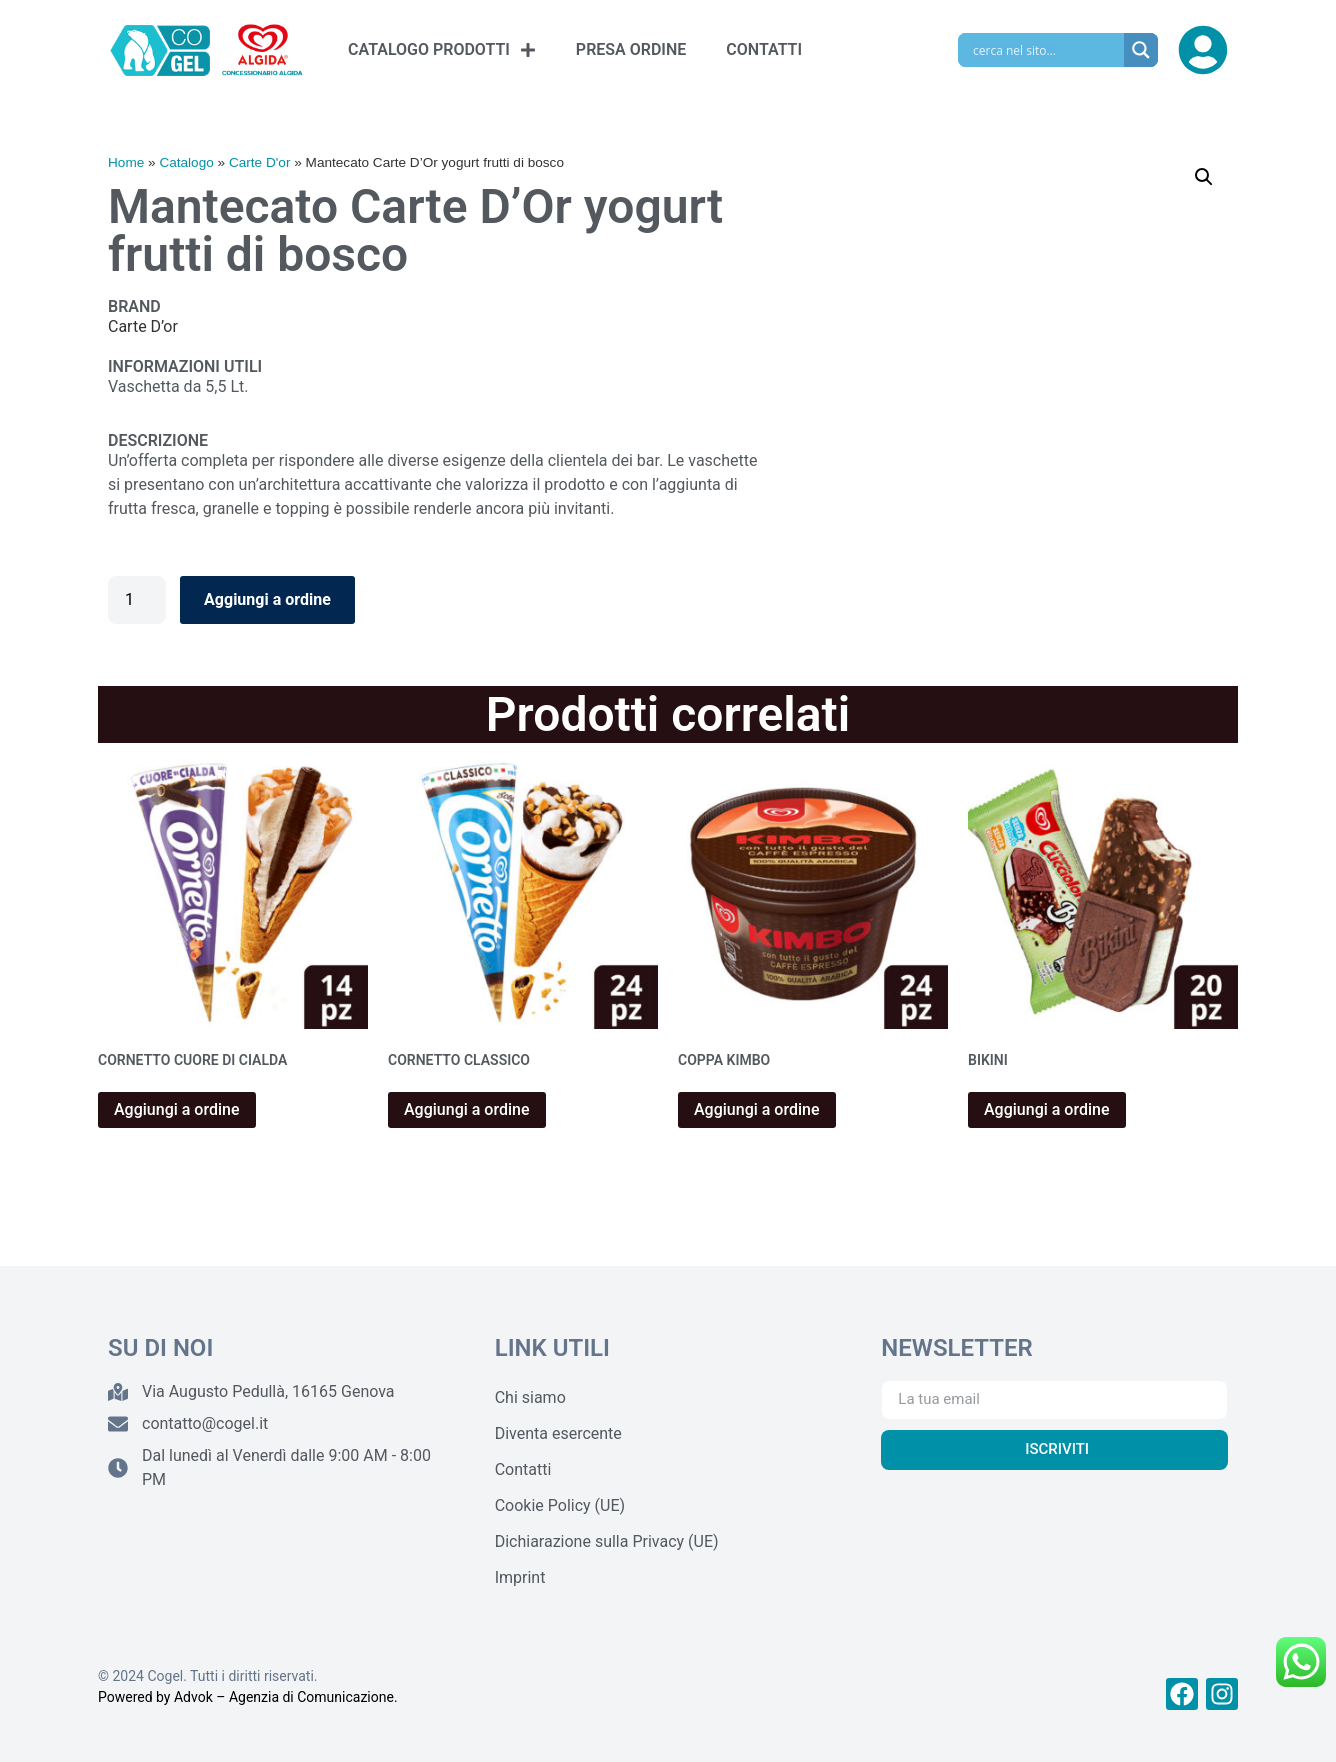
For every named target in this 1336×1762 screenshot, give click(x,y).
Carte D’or (143, 326)
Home (126, 162)
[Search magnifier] (1141, 50)
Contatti (523, 1469)
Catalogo (186, 162)
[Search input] (1046, 50)
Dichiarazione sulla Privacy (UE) (607, 1541)
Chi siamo (530, 1397)
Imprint (520, 1577)
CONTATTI (764, 49)
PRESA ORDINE (631, 49)
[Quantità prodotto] (137, 600)
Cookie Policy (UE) (560, 1505)
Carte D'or (260, 162)
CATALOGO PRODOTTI (442, 50)
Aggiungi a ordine (267, 599)
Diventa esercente (558, 1433)
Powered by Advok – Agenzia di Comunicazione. (248, 1697)
